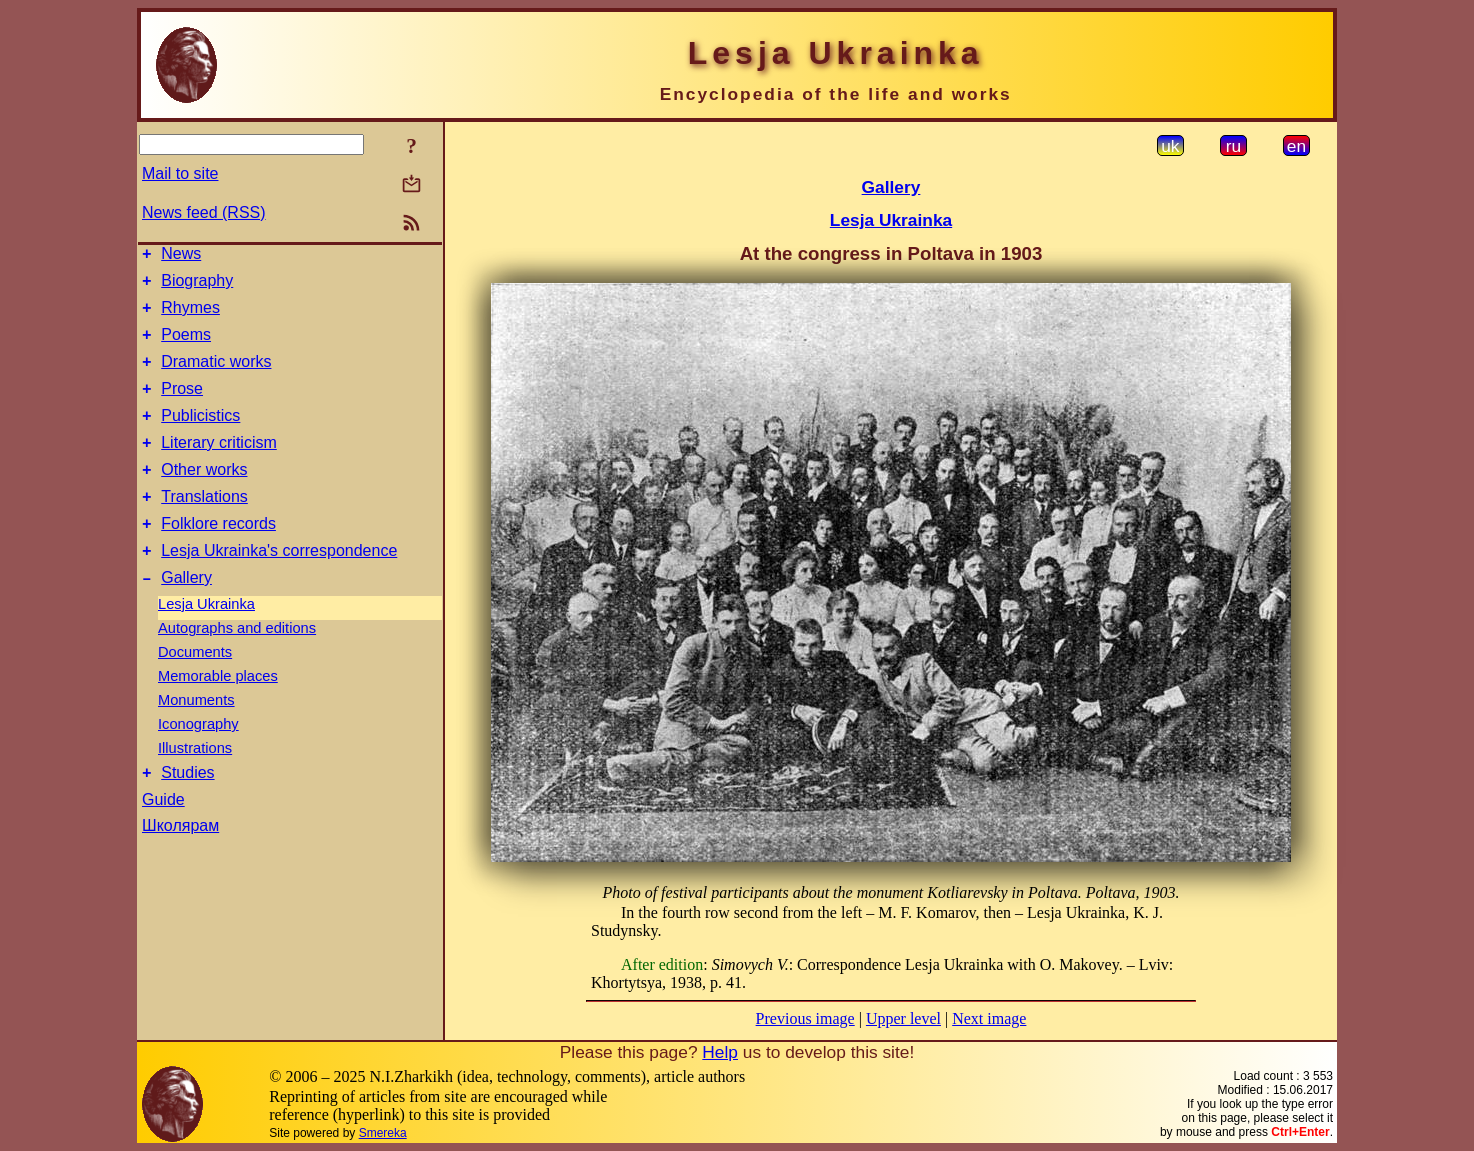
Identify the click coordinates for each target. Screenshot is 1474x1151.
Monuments (196, 739)
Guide (163, 841)
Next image (989, 1018)
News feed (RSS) (204, 212)
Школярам (180, 867)
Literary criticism (219, 466)
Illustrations (195, 787)
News (181, 256)
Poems (186, 346)
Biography (197, 286)
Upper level (903, 1018)
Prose (182, 406)
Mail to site (180, 173)
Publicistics (200, 436)
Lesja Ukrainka (206, 643)
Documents (195, 691)
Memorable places (218, 715)
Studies (187, 814)
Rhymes (190, 316)
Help (720, 1052)
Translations (204, 526)
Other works (204, 496)
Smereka (383, 1133)
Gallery (186, 616)
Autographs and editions (237, 667)
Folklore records (218, 556)
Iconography (198, 763)
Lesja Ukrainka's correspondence (279, 586)
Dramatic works (216, 376)
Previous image (805, 1018)
